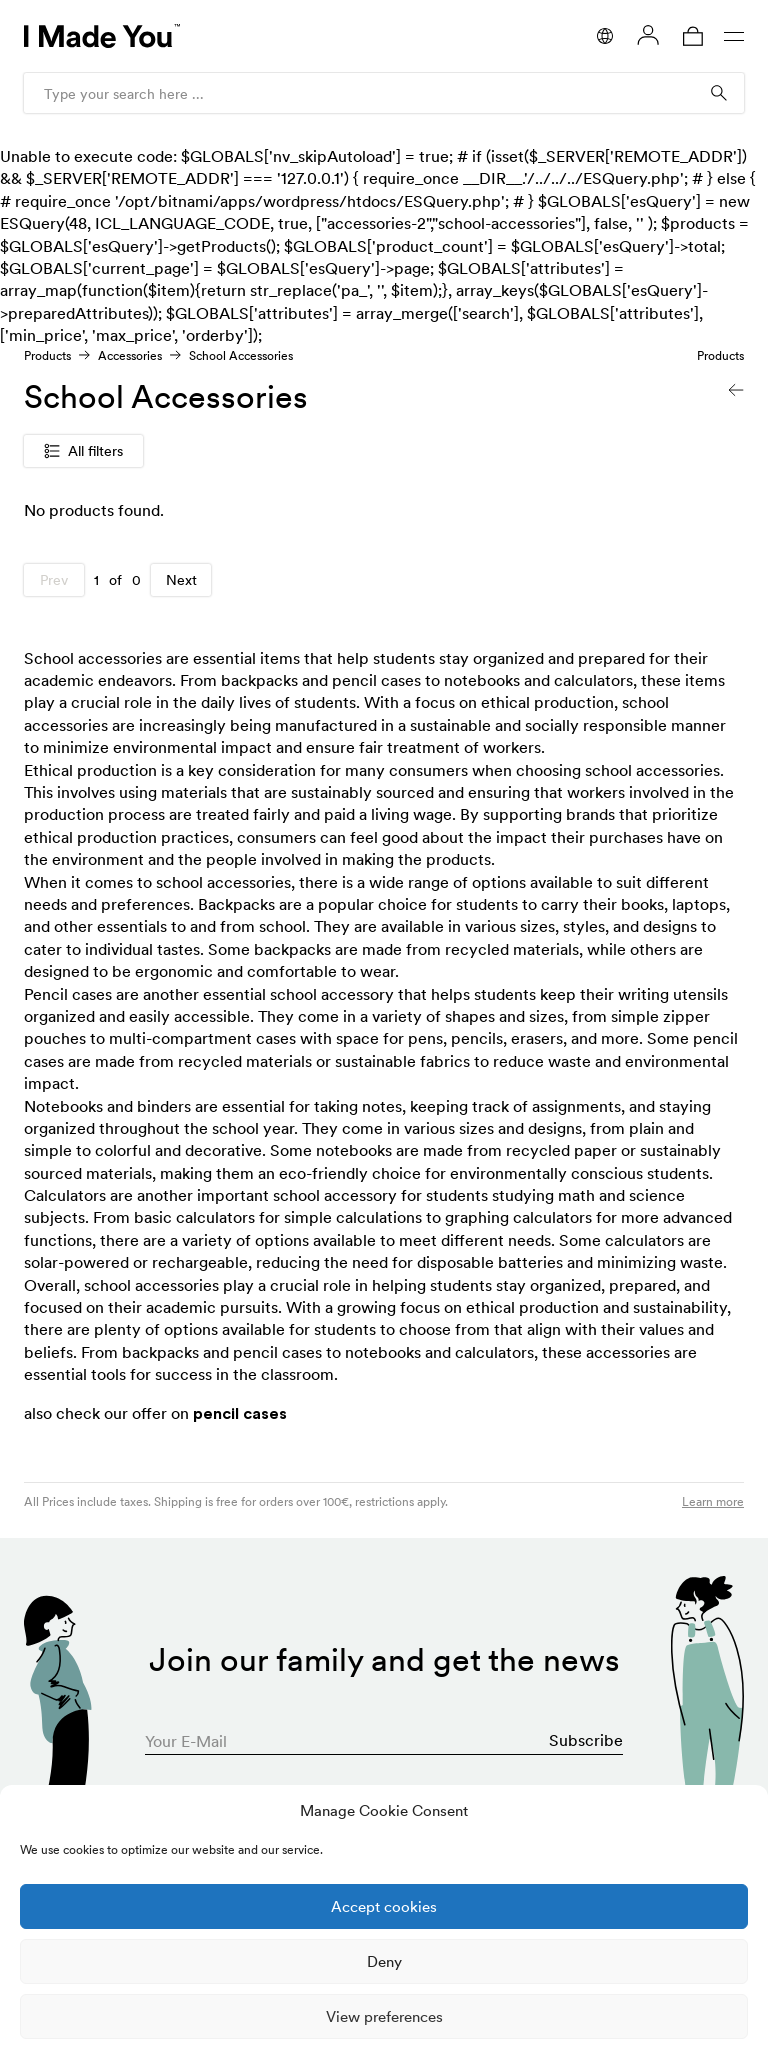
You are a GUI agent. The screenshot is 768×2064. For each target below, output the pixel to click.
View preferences (384, 2016)
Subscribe (586, 1740)
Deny (384, 1961)
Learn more (713, 1501)
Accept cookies (384, 1906)
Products (47, 355)
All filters (83, 451)
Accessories (130, 355)
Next (181, 580)
